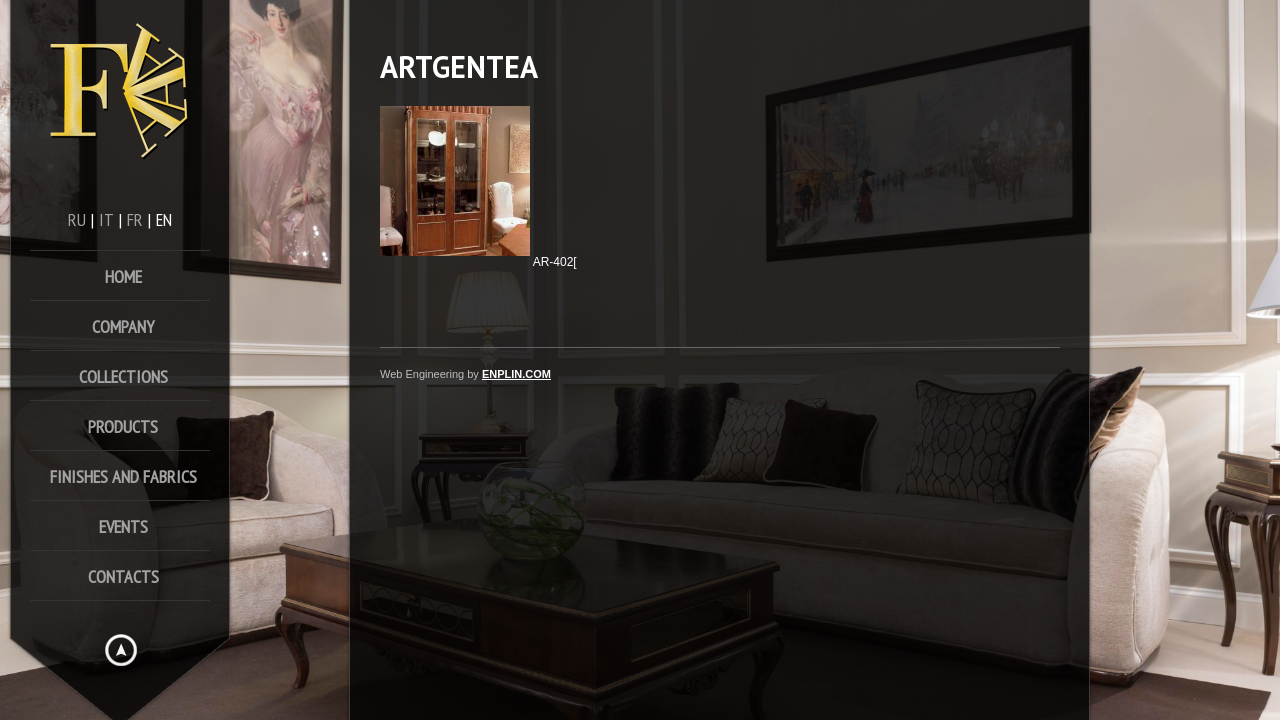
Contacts (123, 576)
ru (77, 219)
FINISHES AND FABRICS (123, 476)
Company (123, 326)
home (123, 276)
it (106, 219)
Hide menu (121, 650)
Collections (123, 376)
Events (123, 526)
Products (123, 426)
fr (135, 219)
